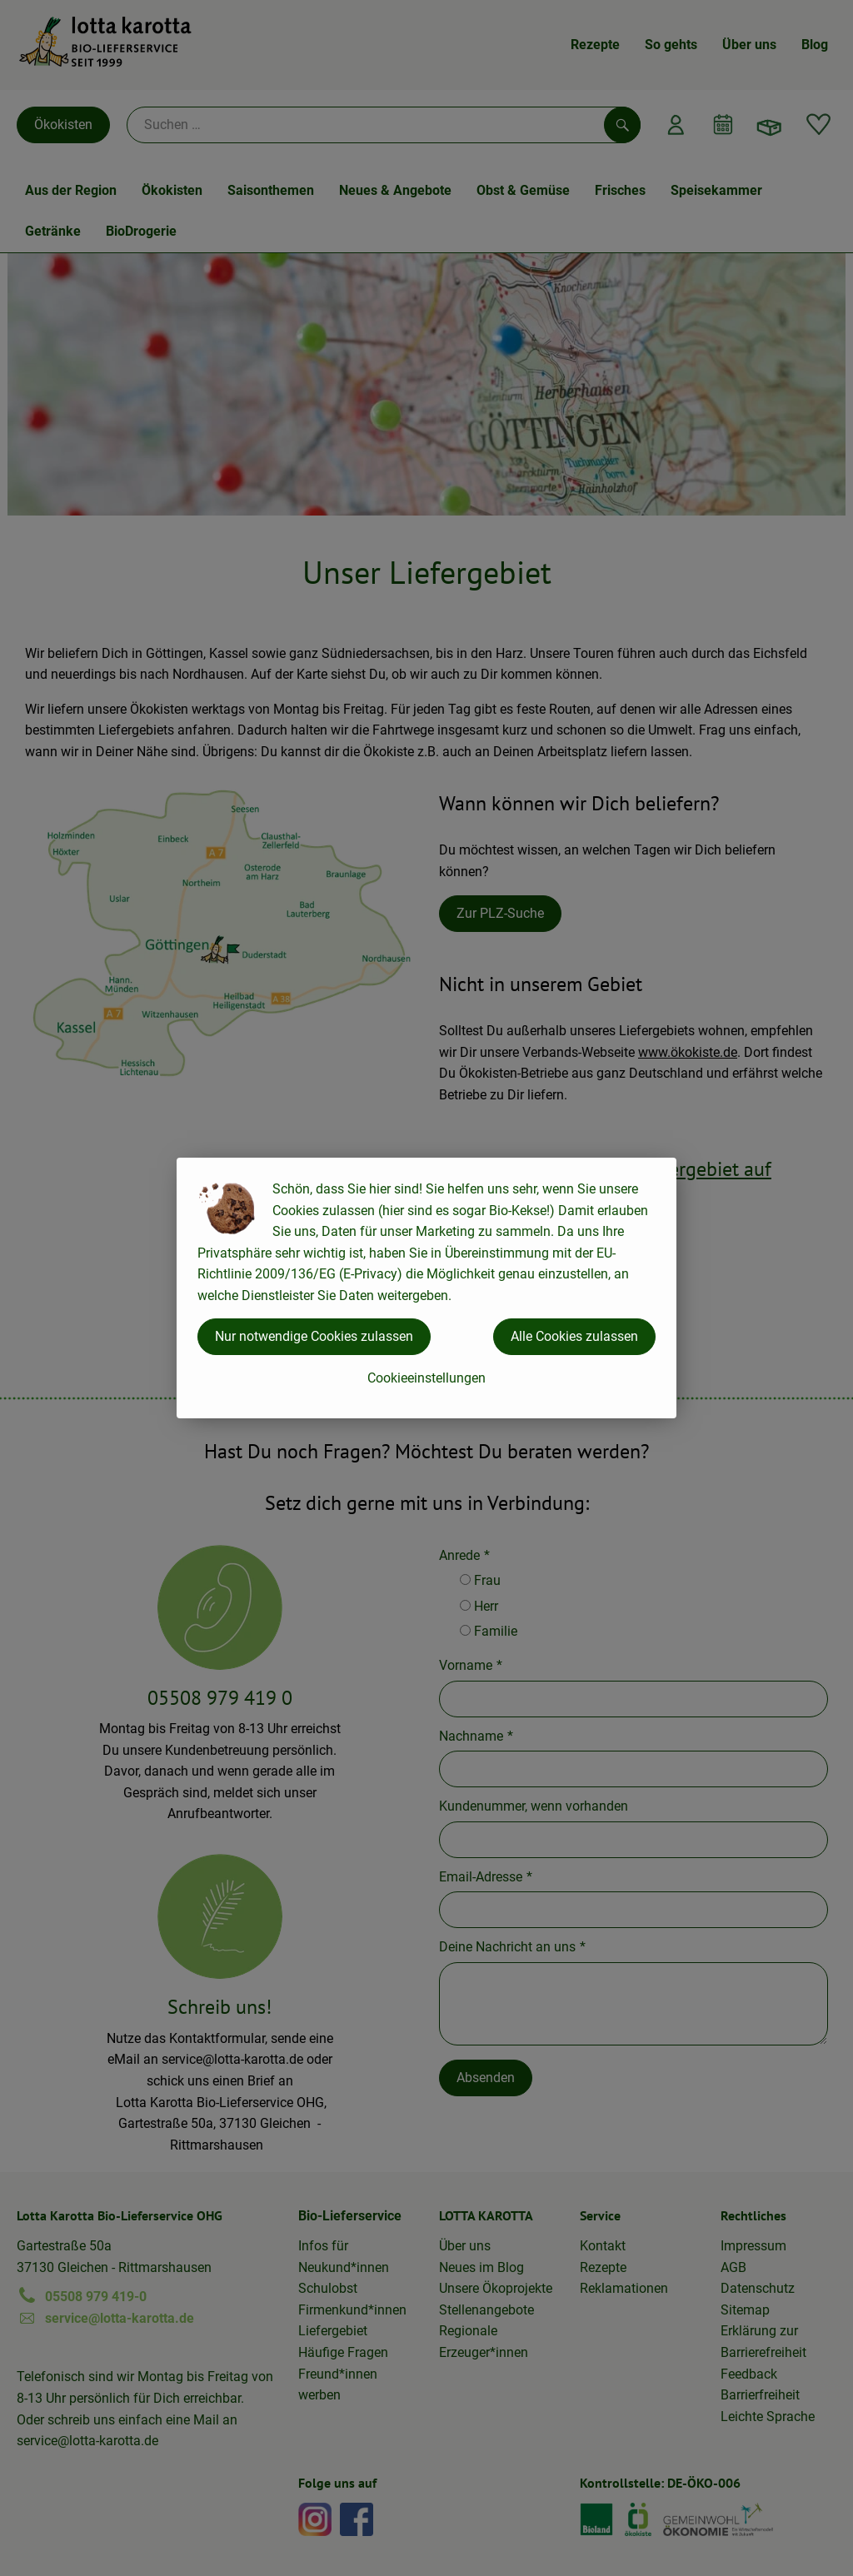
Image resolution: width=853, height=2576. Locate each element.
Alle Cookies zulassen (574, 1336)
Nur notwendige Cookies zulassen (314, 1336)
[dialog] (426, 1288)
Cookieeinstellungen (426, 1378)
